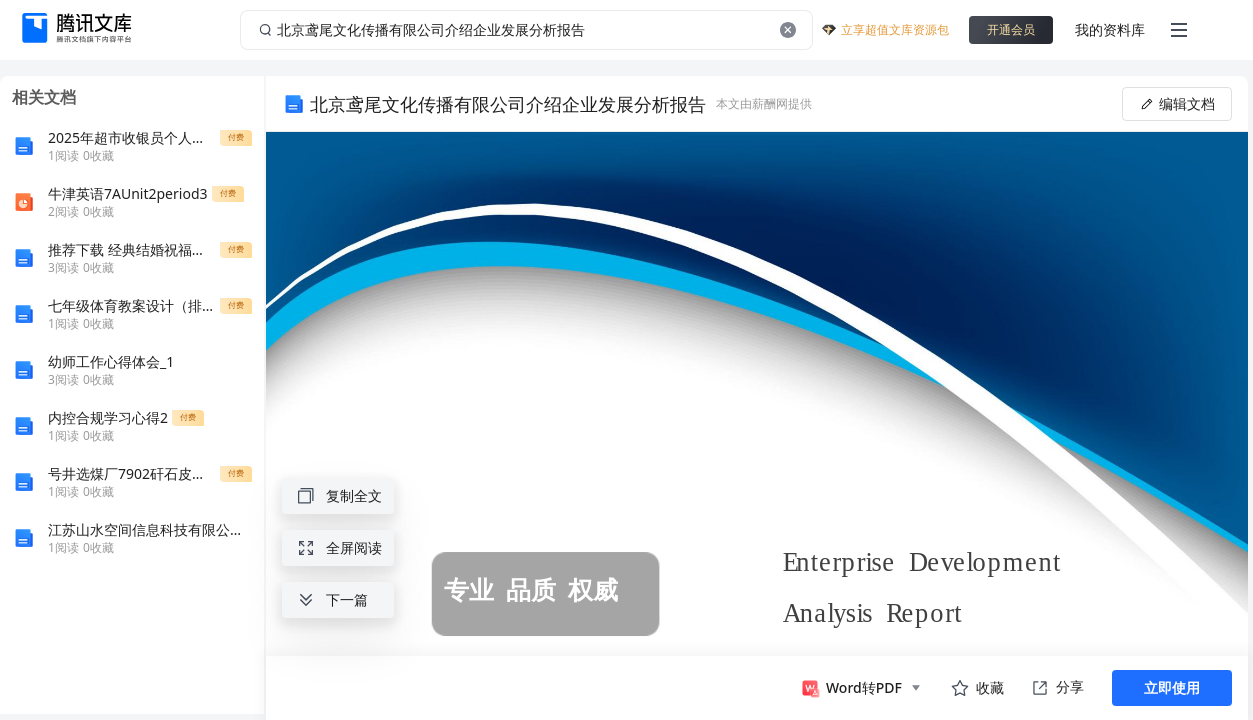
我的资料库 (1110, 29)
